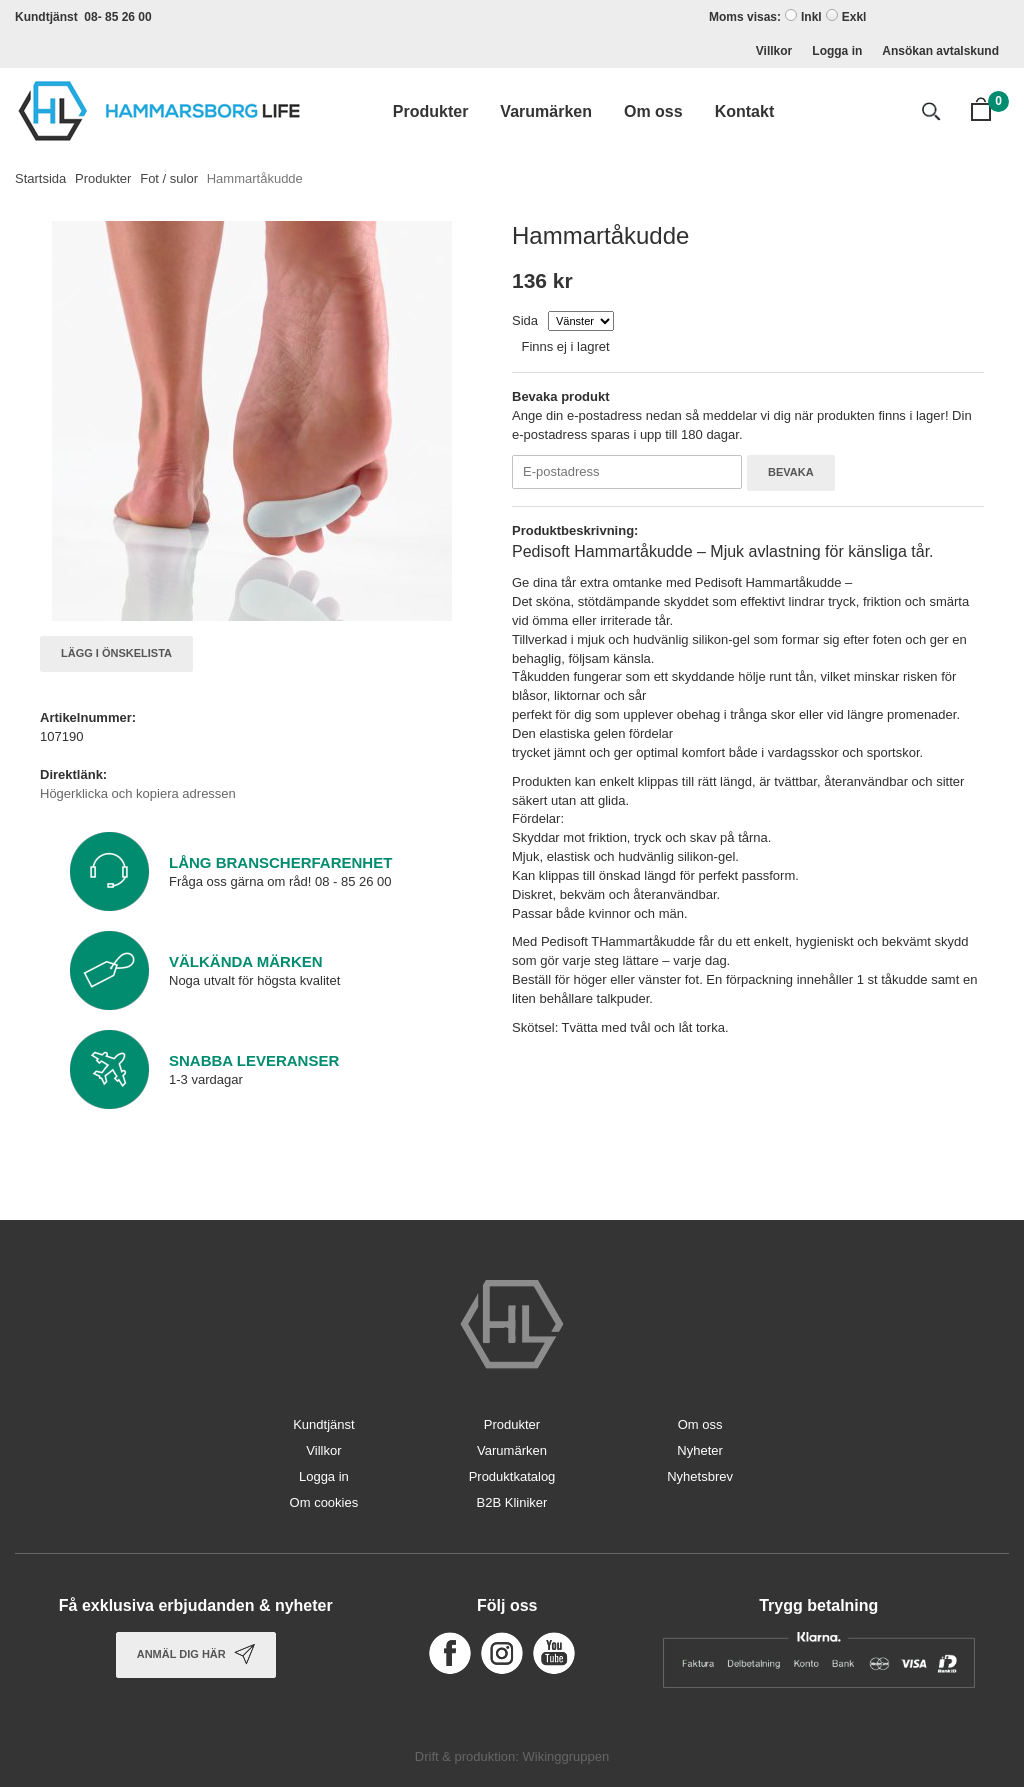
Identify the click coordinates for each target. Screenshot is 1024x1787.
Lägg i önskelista (116, 653)
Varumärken (546, 111)
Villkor (774, 51)
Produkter (431, 111)
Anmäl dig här (196, 1654)
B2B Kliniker (512, 1502)
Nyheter (700, 1450)
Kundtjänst (323, 1424)
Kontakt (745, 111)
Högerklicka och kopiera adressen (138, 793)
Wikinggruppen (565, 1756)
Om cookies (324, 1502)
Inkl (811, 17)
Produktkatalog (512, 1476)
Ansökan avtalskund (940, 51)
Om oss (653, 111)
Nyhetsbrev (700, 1476)
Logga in (837, 51)
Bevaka (791, 472)
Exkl (854, 17)
